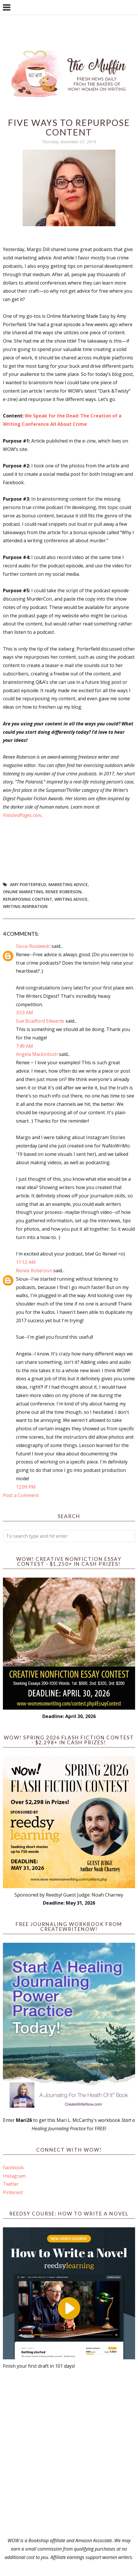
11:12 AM (26, 1262)
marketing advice (68, 884)
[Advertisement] (69, 2453)
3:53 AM (24, 1012)
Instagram (14, 2176)
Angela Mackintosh (37, 1054)
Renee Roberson (63, 891)
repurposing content (27, 899)
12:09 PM (26, 1487)
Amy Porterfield (28, 884)
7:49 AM (24, 1046)
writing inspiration (25, 906)
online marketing (23, 891)
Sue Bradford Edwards (40, 1021)
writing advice (71, 899)
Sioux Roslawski (33, 946)
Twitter (11, 2184)
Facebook (13, 2167)
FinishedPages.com (22, 815)
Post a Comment (21, 1495)
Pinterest (13, 2192)
